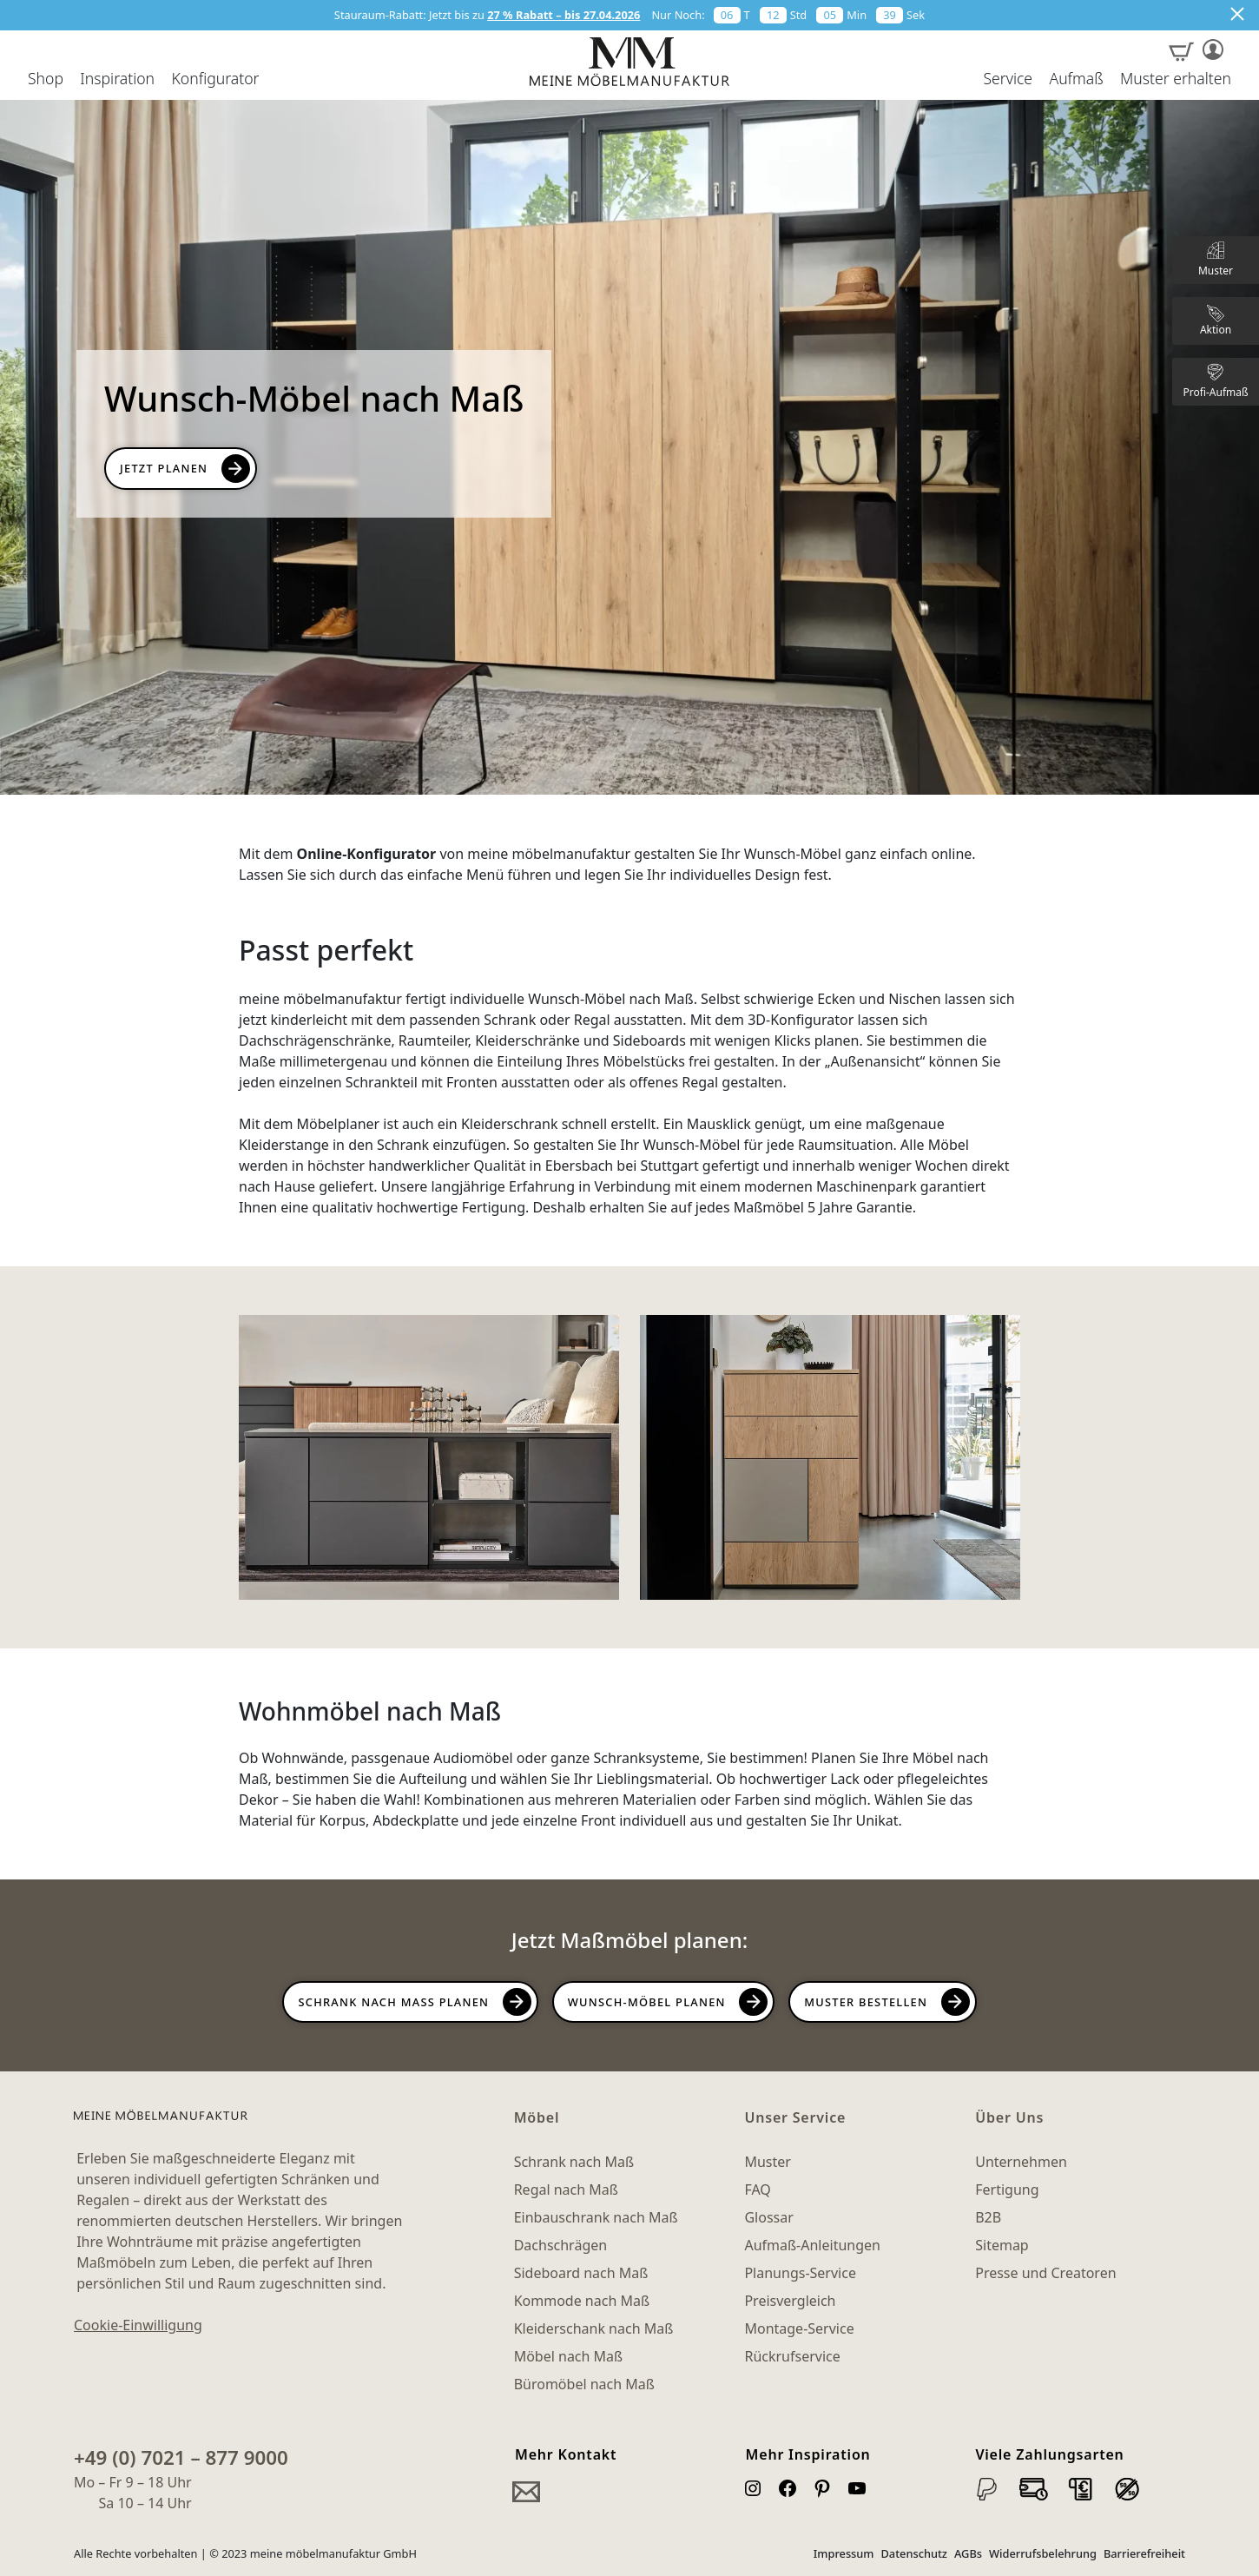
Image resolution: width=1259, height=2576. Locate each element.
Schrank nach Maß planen (393, 2002)
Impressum (844, 2553)
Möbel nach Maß (568, 2356)
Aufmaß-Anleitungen (812, 2245)
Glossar (768, 2217)
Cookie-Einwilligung (138, 2325)
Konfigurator (215, 79)
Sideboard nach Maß (581, 2272)
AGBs (968, 2553)
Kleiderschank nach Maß (594, 2328)
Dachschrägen (560, 2245)
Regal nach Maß (566, 2189)
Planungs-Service (799, 2272)
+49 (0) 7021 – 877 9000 (181, 2457)
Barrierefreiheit (1144, 2553)
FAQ (757, 2189)
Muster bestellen (865, 2002)
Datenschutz (913, 2553)
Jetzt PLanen (164, 468)
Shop (45, 79)
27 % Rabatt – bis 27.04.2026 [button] (563, 15)
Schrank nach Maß (574, 2161)
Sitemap (1002, 2245)
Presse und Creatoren (1045, 2272)
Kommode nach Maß (581, 2300)
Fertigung (1006, 2189)
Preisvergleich (789, 2300)
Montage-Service (799, 2328)
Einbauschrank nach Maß (596, 2217)
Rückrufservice (792, 2356)
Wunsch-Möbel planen (647, 2002)
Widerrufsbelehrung (1043, 2553)
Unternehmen (1021, 2161)
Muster (767, 2161)
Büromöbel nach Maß (584, 2384)
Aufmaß (1076, 79)
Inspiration (117, 79)
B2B (988, 2217)
